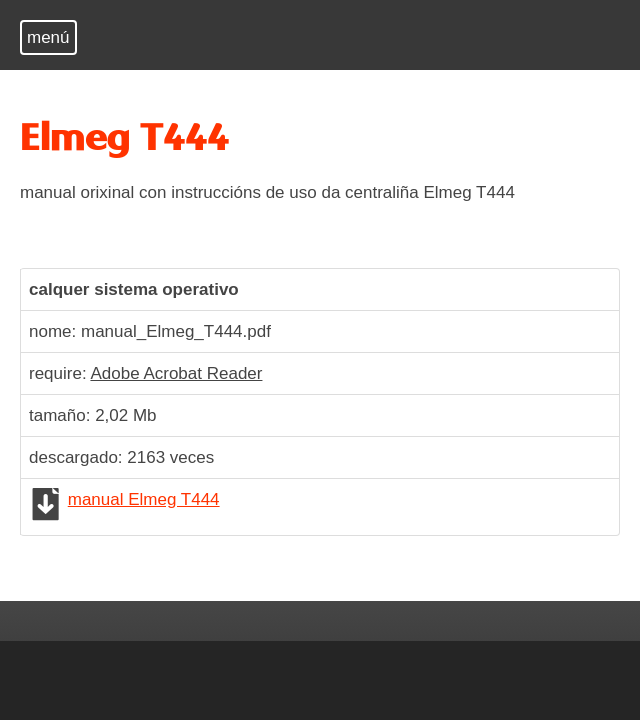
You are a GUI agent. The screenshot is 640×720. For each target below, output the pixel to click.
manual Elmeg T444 (144, 499)
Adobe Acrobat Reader (176, 373)
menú (48, 37)
